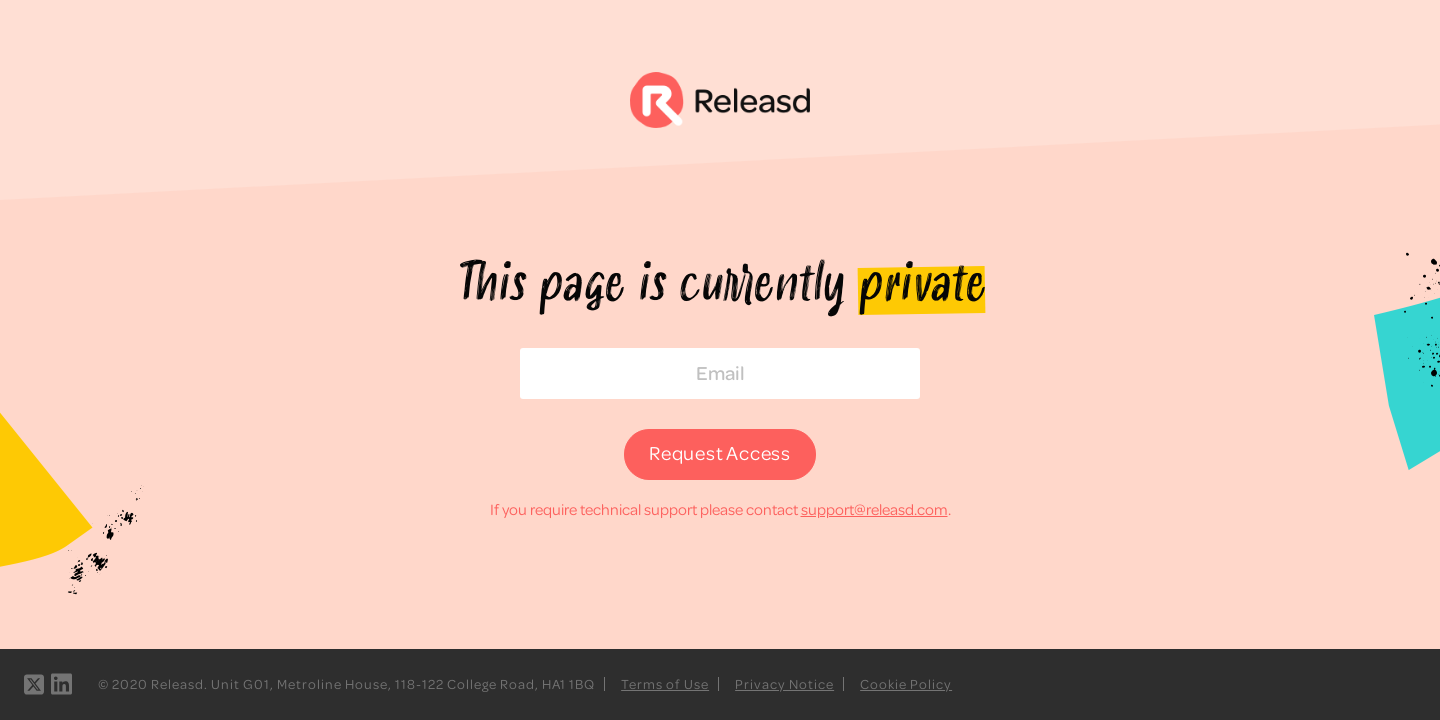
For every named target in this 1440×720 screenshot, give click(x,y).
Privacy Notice (784, 683)
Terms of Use (665, 683)
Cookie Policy (906, 683)
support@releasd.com (874, 509)
